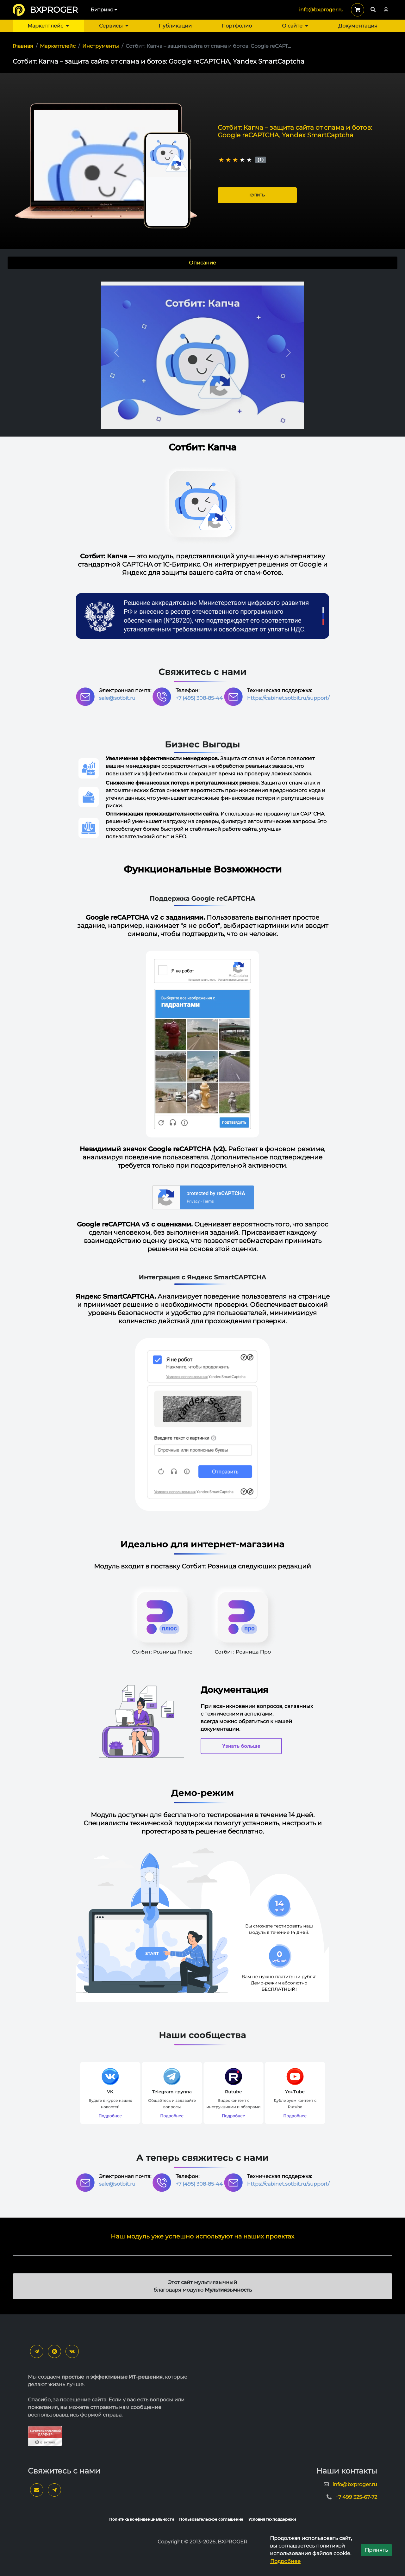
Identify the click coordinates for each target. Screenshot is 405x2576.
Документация (357, 26)
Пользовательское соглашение (211, 2519)
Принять (376, 2550)
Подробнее (285, 2561)
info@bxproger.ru (321, 10)
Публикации (175, 26)
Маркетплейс (48, 26)
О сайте (295, 26)
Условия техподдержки (272, 2519)
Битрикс (103, 10)
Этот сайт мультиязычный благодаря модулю (202, 2286)
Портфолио (236, 26)
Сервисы (113, 26)
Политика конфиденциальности (141, 2519)
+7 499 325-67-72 (356, 2497)
